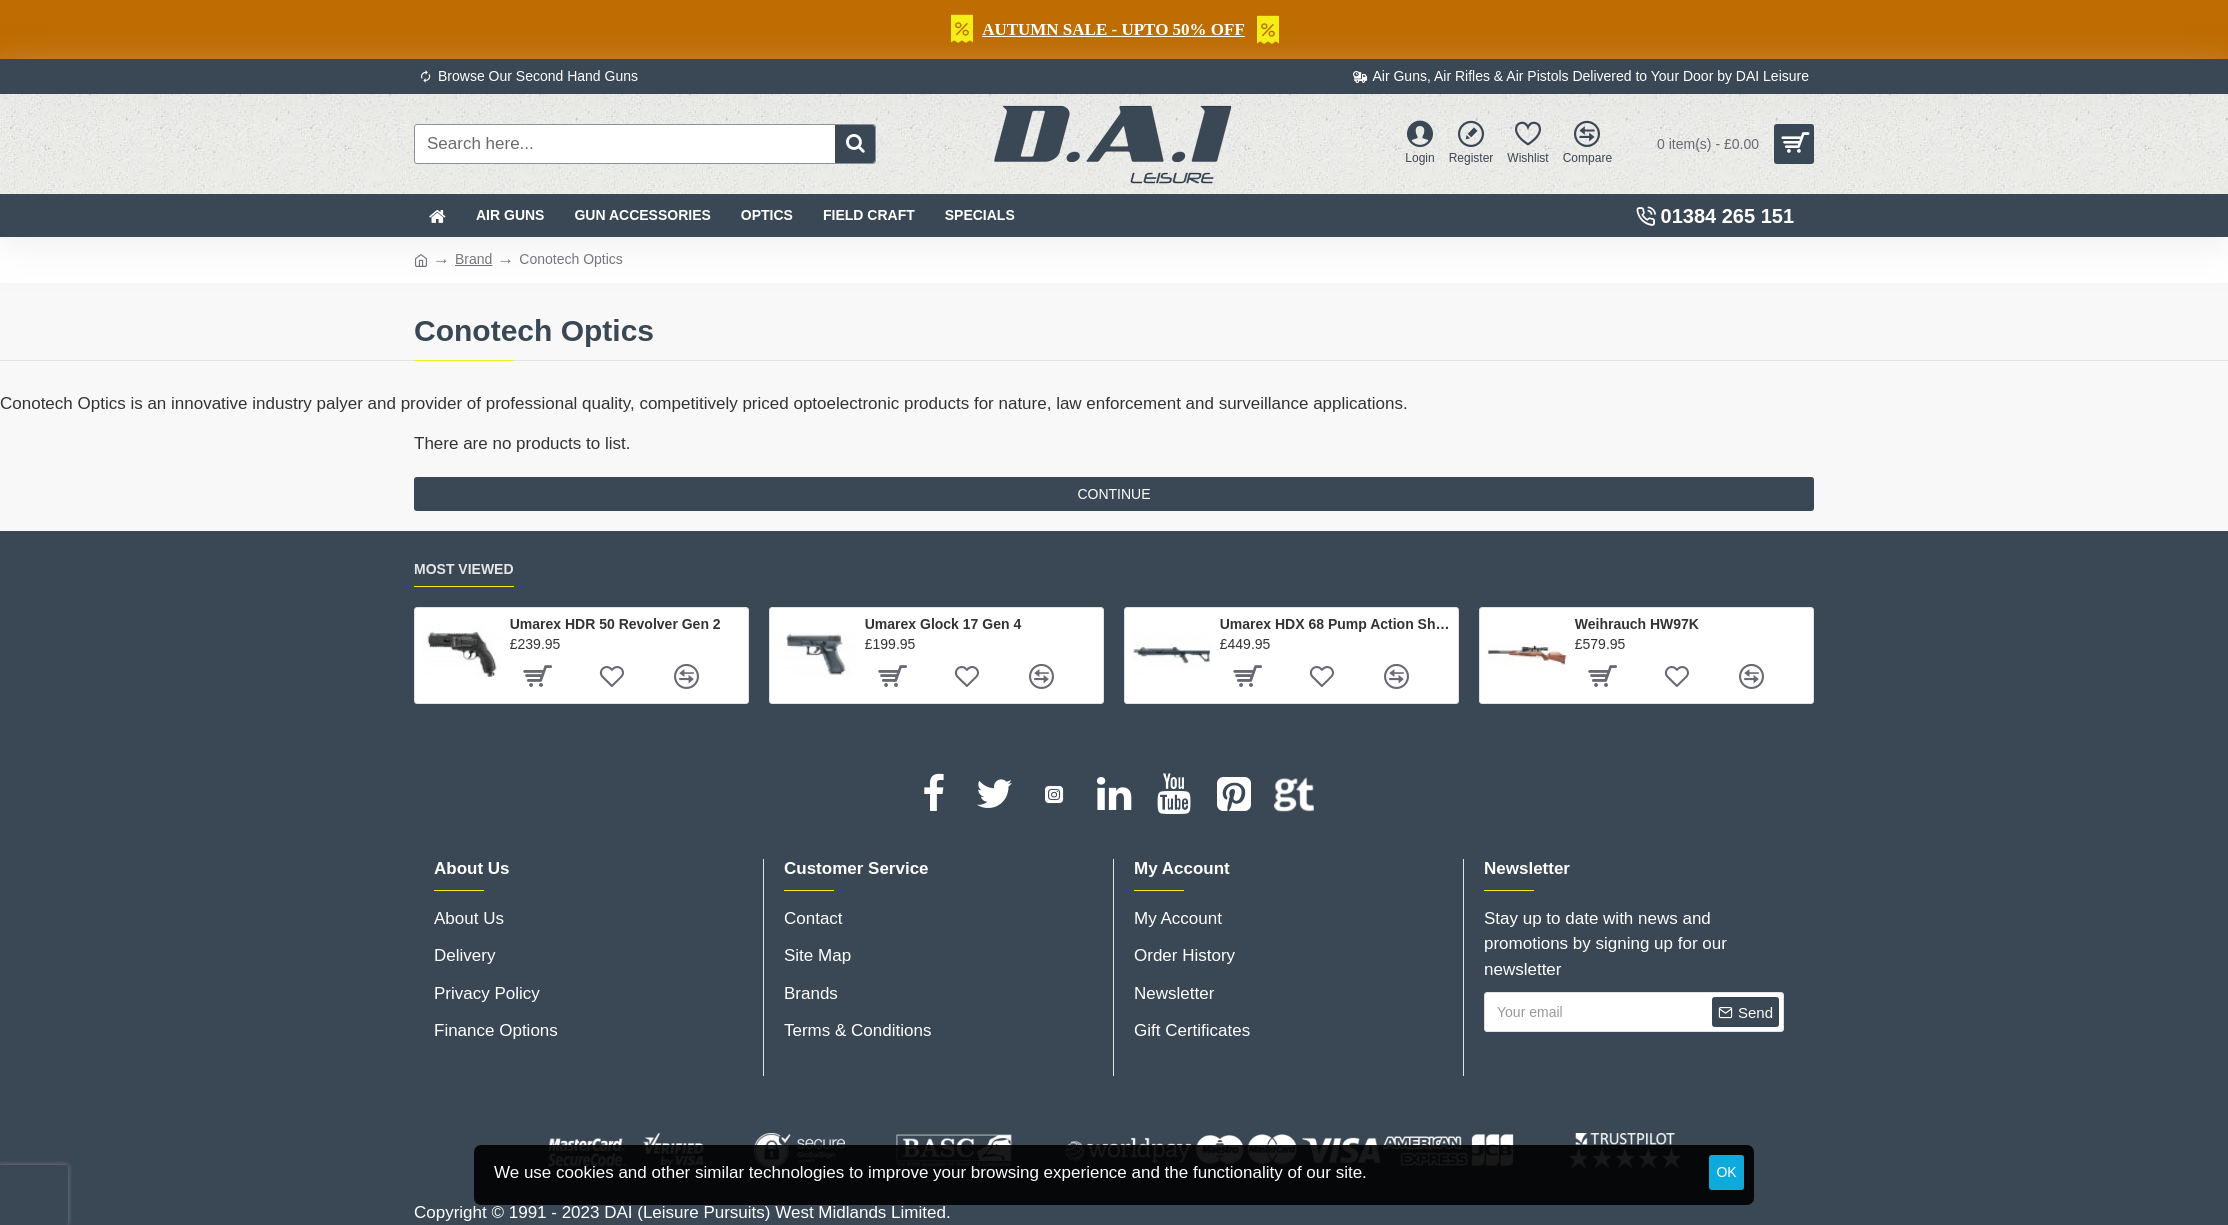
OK (1726, 1172)
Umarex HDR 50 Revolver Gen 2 (615, 624)
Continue (1113, 494)
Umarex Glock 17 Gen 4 (943, 624)
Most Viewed (464, 569)
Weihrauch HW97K (1637, 624)
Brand (473, 259)
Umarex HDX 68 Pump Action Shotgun (1335, 624)
